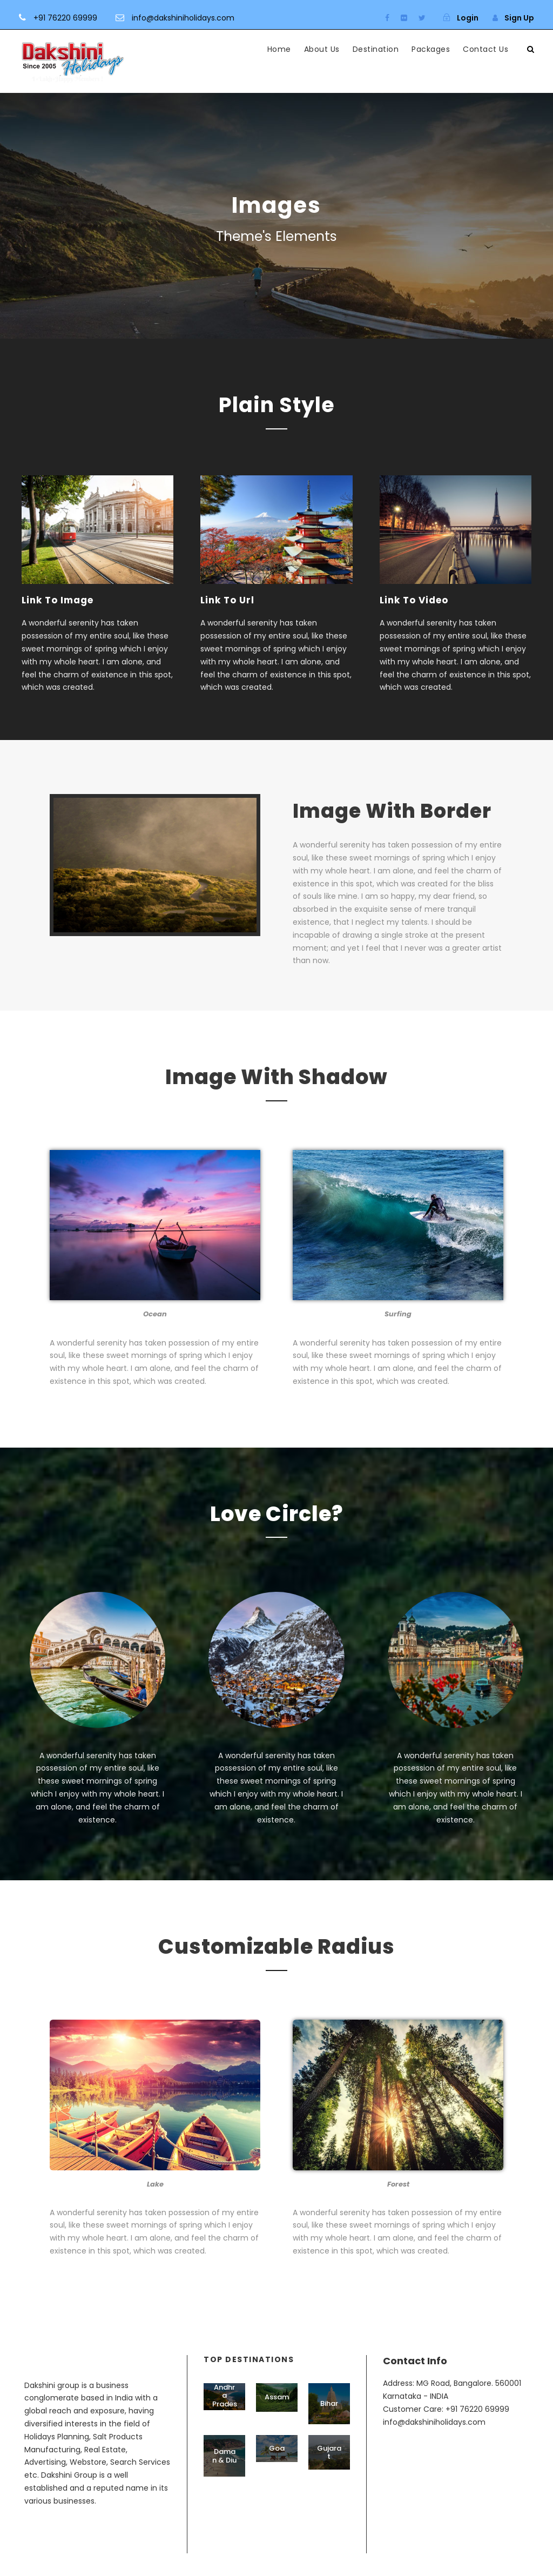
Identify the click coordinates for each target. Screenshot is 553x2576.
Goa (277, 2471)
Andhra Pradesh (224, 2422)
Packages (431, 49)
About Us (322, 49)
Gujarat (329, 2475)
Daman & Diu (224, 2478)
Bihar (329, 2426)
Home (279, 49)
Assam (277, 2419)
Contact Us (485, 49)
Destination (376, 49)
